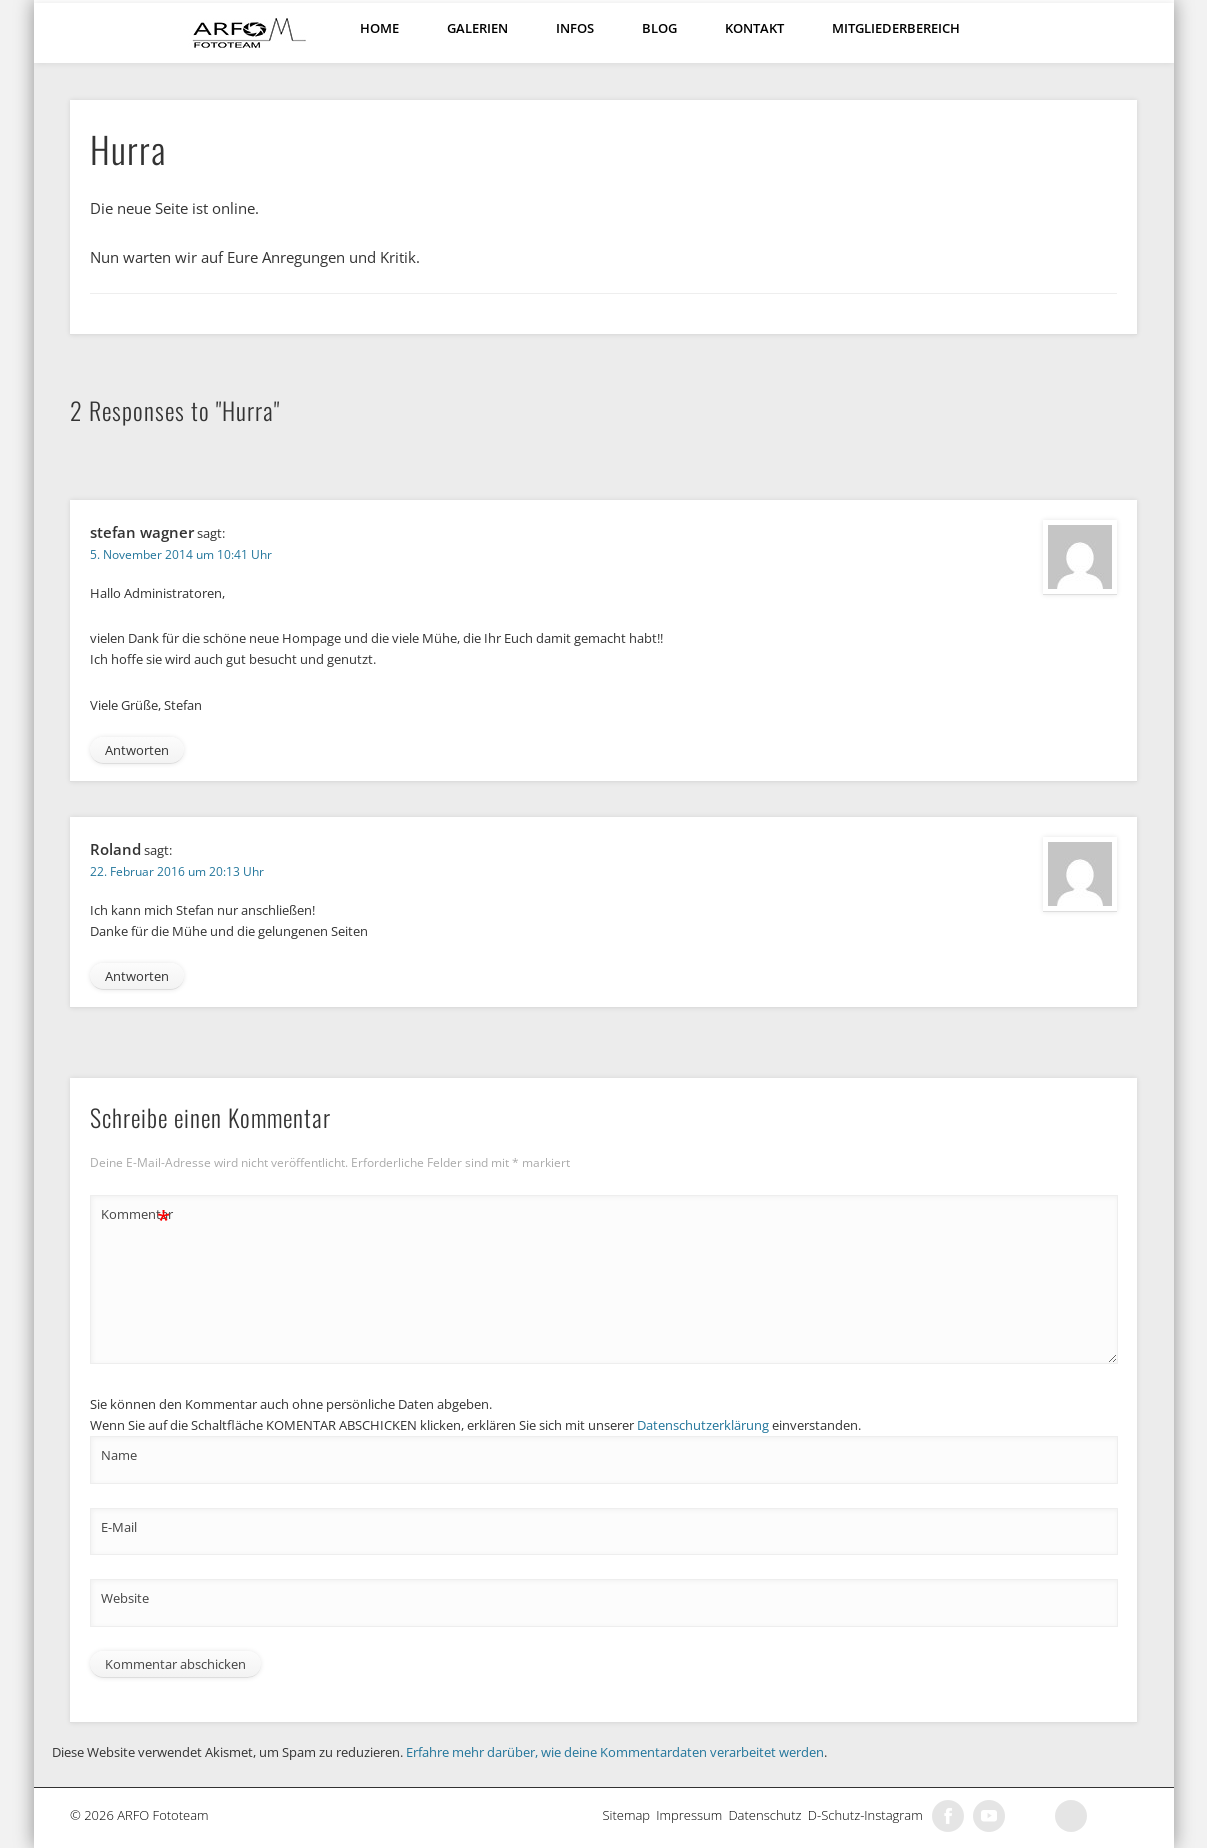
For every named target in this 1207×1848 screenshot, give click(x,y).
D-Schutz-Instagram (868, 1815)
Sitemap (629, 1815)
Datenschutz (767, 1815)
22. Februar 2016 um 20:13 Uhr (177, 871)
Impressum (692, 1815)
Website (125, 1598)
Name (119, 1455)
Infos (575, 28)
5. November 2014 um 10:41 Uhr (181, 554)
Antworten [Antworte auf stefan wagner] (137, 750)
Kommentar (136, 1214)
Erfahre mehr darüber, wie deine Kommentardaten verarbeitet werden (615, 1752)
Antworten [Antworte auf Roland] (137, 976)
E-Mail (119, 1527)
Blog (659, 28)
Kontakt (754, 28)
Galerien (477, 28)
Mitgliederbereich (896, 28)
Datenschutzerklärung (703, 1425)
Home (379, 28)
